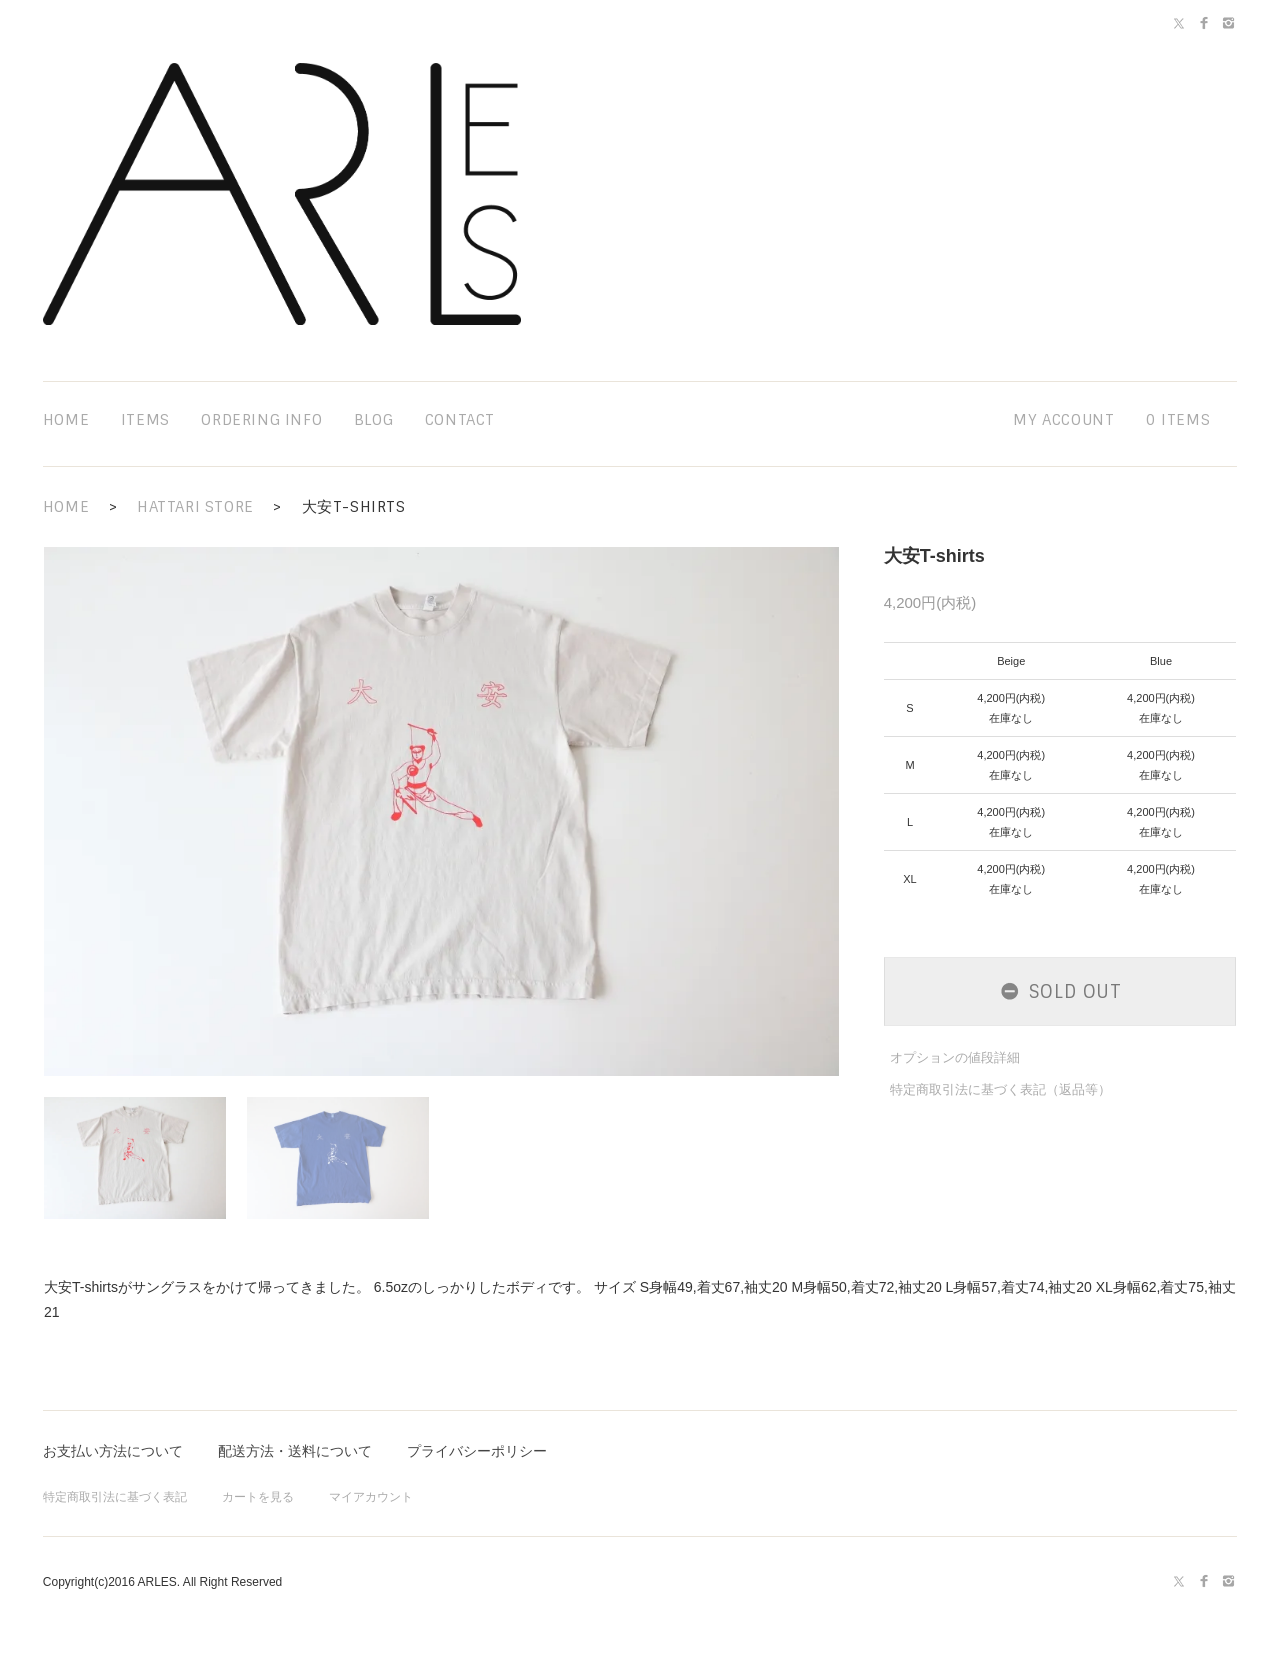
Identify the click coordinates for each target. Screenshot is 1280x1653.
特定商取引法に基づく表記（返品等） (1000, 1089)
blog (373, 420)
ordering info (261, 420)
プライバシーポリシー (477, 1451)
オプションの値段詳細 (955, 1057)
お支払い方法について (113, 1451)
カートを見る (258, 1497)
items (145, 420)
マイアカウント (371, 1497)
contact (460, 420)
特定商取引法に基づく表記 (115, 1497)
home (66, 420)
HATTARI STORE (195, 507)
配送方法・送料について (295, 1451)
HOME (66, 507)
